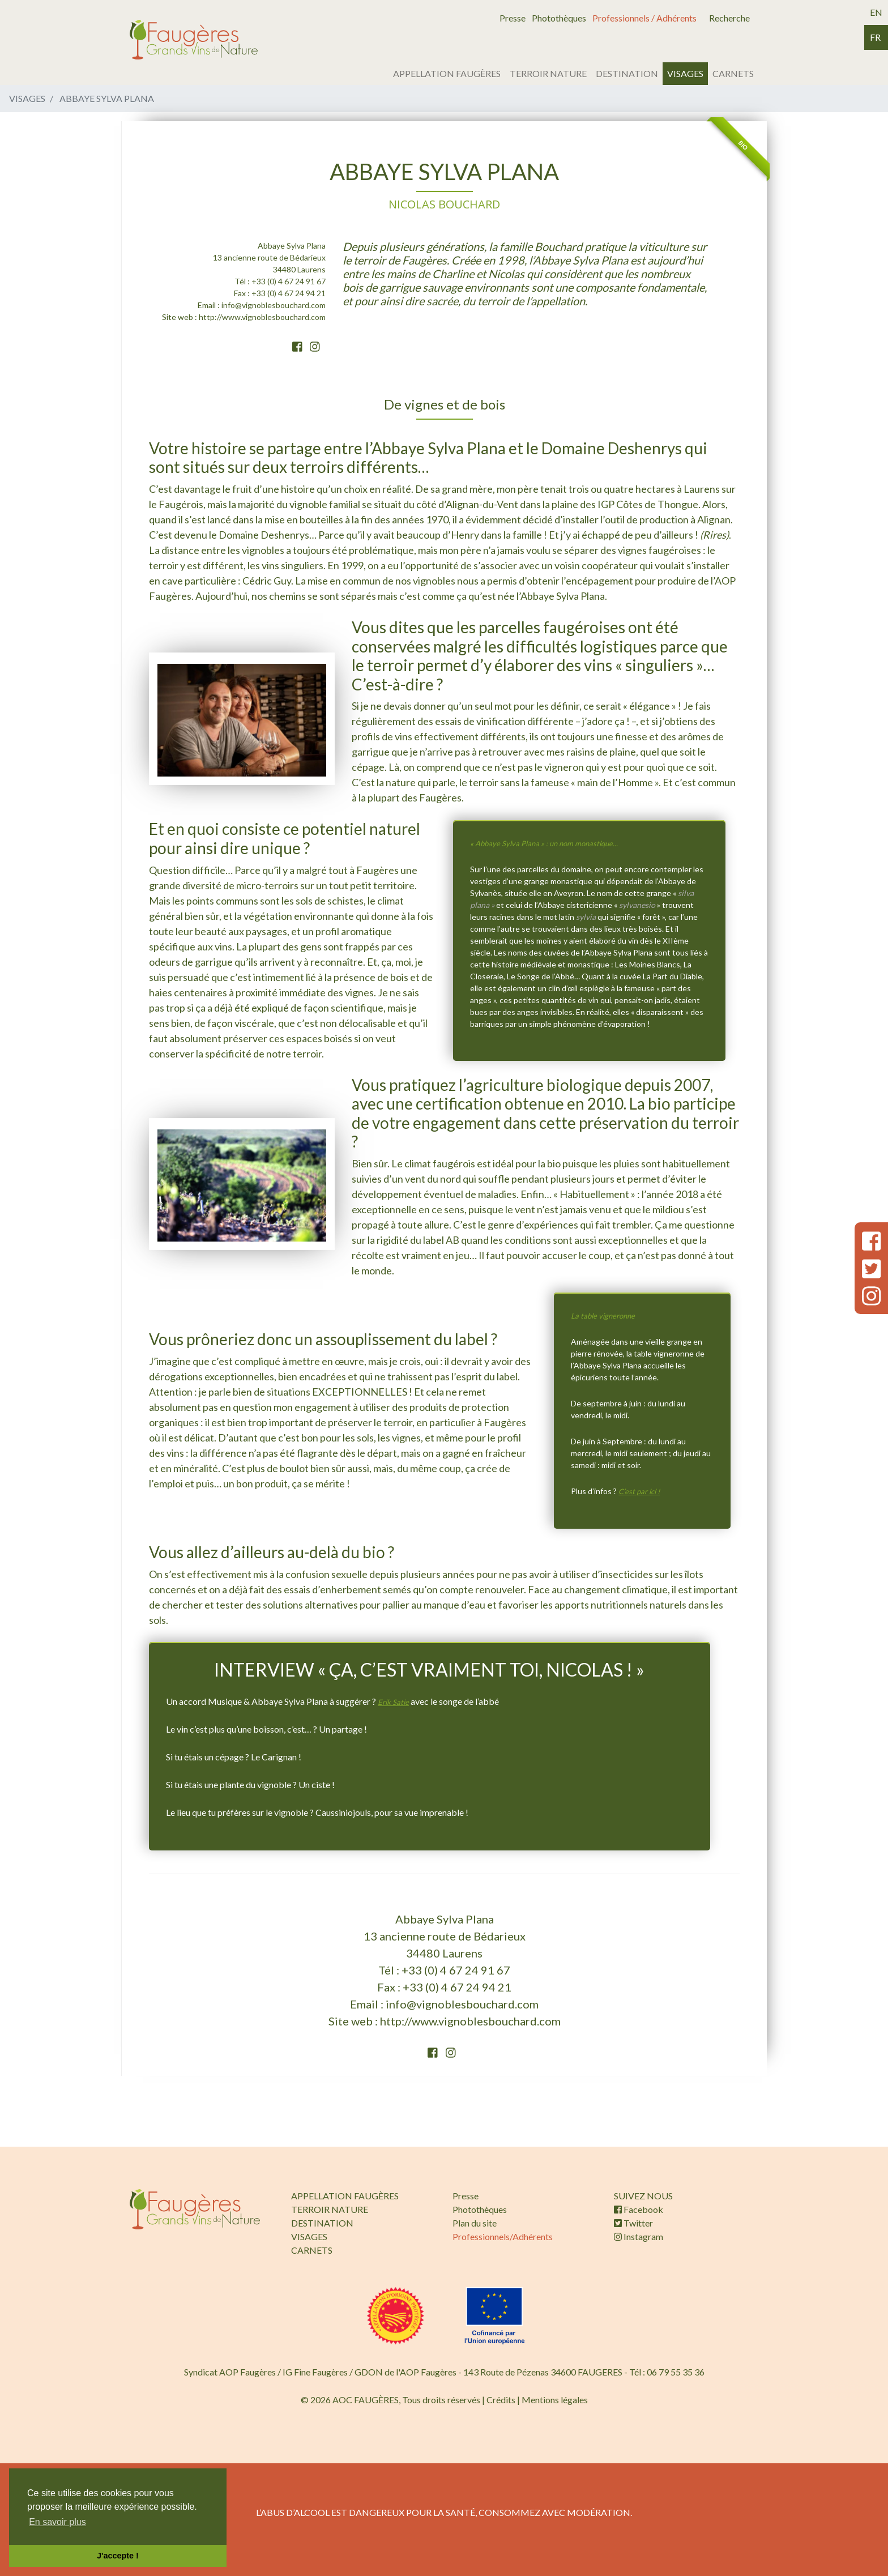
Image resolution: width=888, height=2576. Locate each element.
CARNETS (733, 73)
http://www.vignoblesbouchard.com (262, 317)
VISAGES (685, 73)
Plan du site (474, 2222)
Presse (513, 17)
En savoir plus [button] (57, 2522)
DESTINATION (627, 73)
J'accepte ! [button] (118, 2555)
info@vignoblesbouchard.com (273, 305)
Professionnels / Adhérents (644, 17)
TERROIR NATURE (548, 73)
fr (875, 37)
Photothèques (559, 17)
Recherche (729, 17)
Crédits (500, 2399)
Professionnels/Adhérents (502, 2236)
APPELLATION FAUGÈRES (447, 73)
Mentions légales (555, 2399)
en (876, 12)
